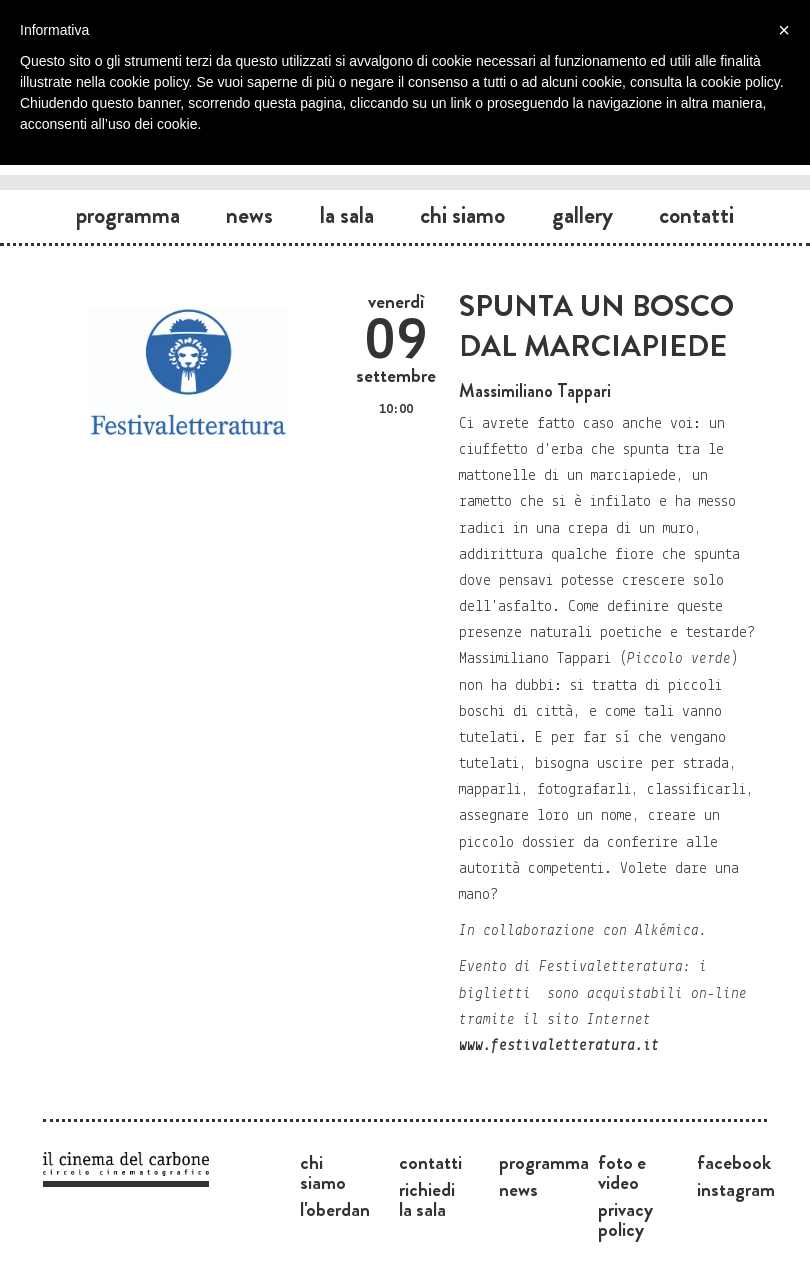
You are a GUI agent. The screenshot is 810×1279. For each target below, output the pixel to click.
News (249, 215)
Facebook (734, 1162)
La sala (347, 215)
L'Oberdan (335, 1209)
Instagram (736, 1189)
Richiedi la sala (427, 1199)
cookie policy (740, 82)
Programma (128, 215)
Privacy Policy (625, 1219)
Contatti (696, 215)
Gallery (582, 215)
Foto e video (622, 1172)
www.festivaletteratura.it (559, 1046)
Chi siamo (462, 215)
